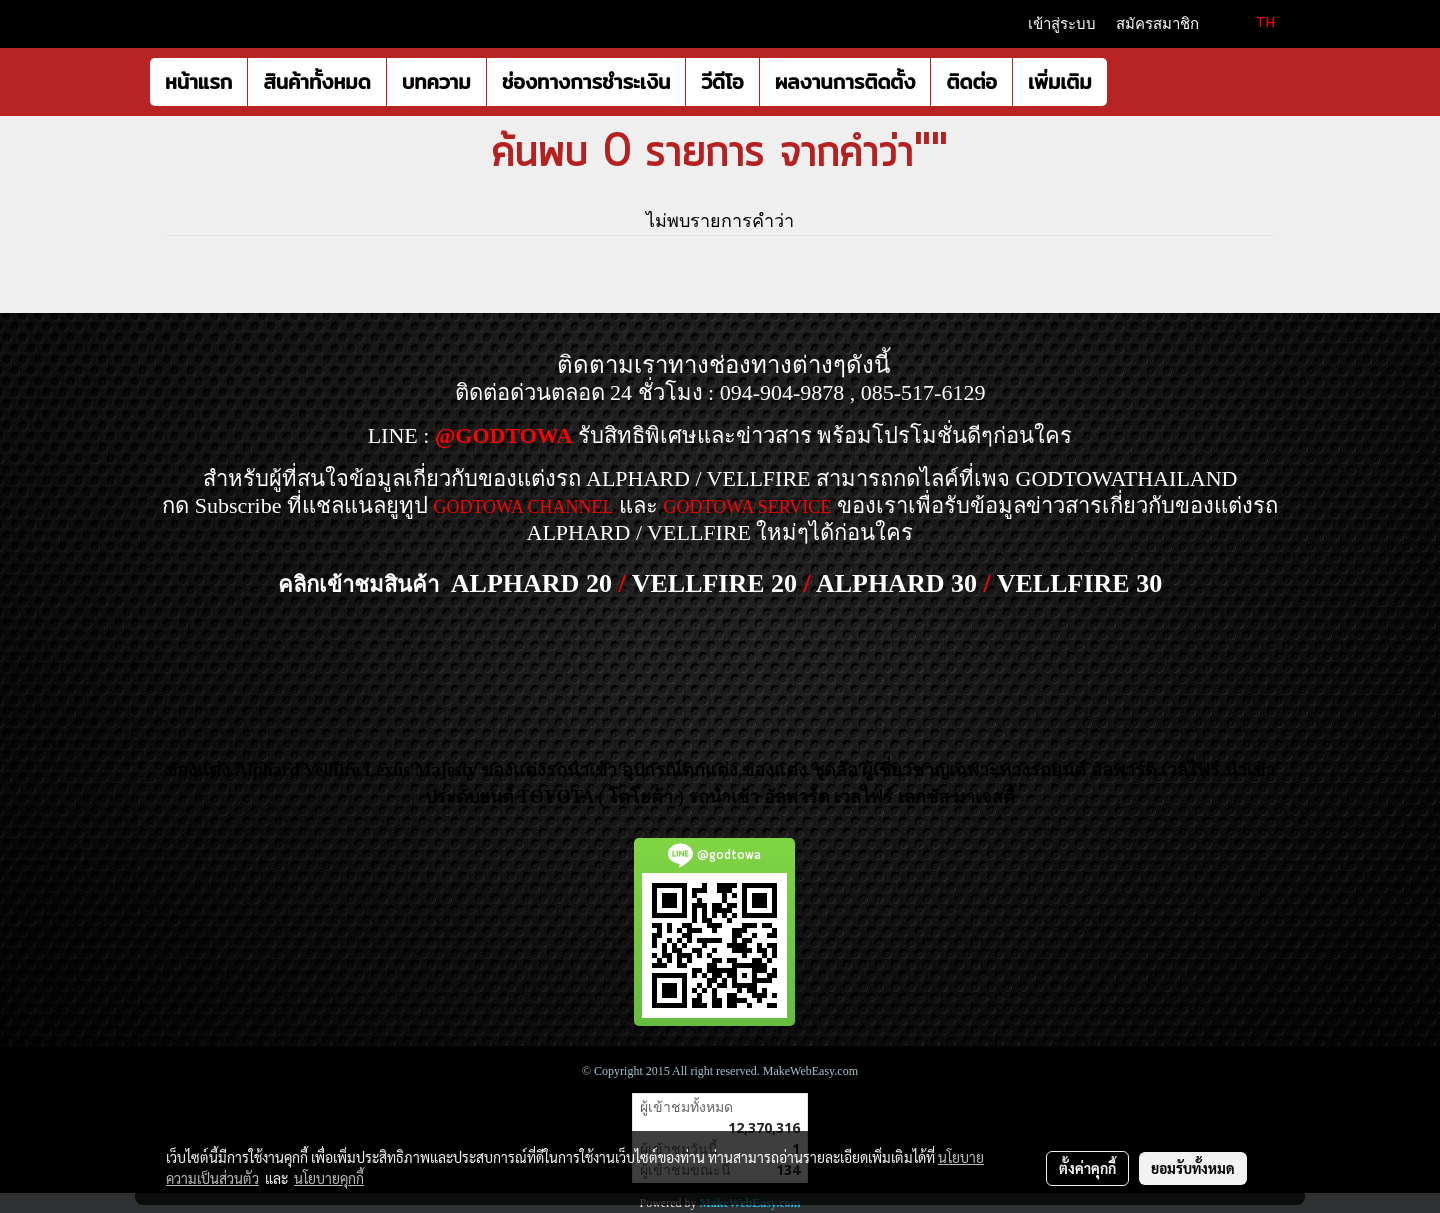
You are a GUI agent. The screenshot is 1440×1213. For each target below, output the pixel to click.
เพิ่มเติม (1060, 82)
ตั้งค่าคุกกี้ (1087, 1168)
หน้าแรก (198, 82)
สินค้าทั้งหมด (316, 82)
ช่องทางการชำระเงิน (586, 82)
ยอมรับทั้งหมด (1193, 1168)
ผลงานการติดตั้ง (845, 82)
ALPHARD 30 (896, 583)
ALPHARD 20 (531, 583)
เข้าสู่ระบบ (1062, 24)
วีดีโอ (722, 82)
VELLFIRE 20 (714, 583)
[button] (1125, 82)
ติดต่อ (971, 82)
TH (1254, 23)
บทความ (436, 82)
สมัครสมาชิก (1157, 24)
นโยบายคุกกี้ (329, 1178)
